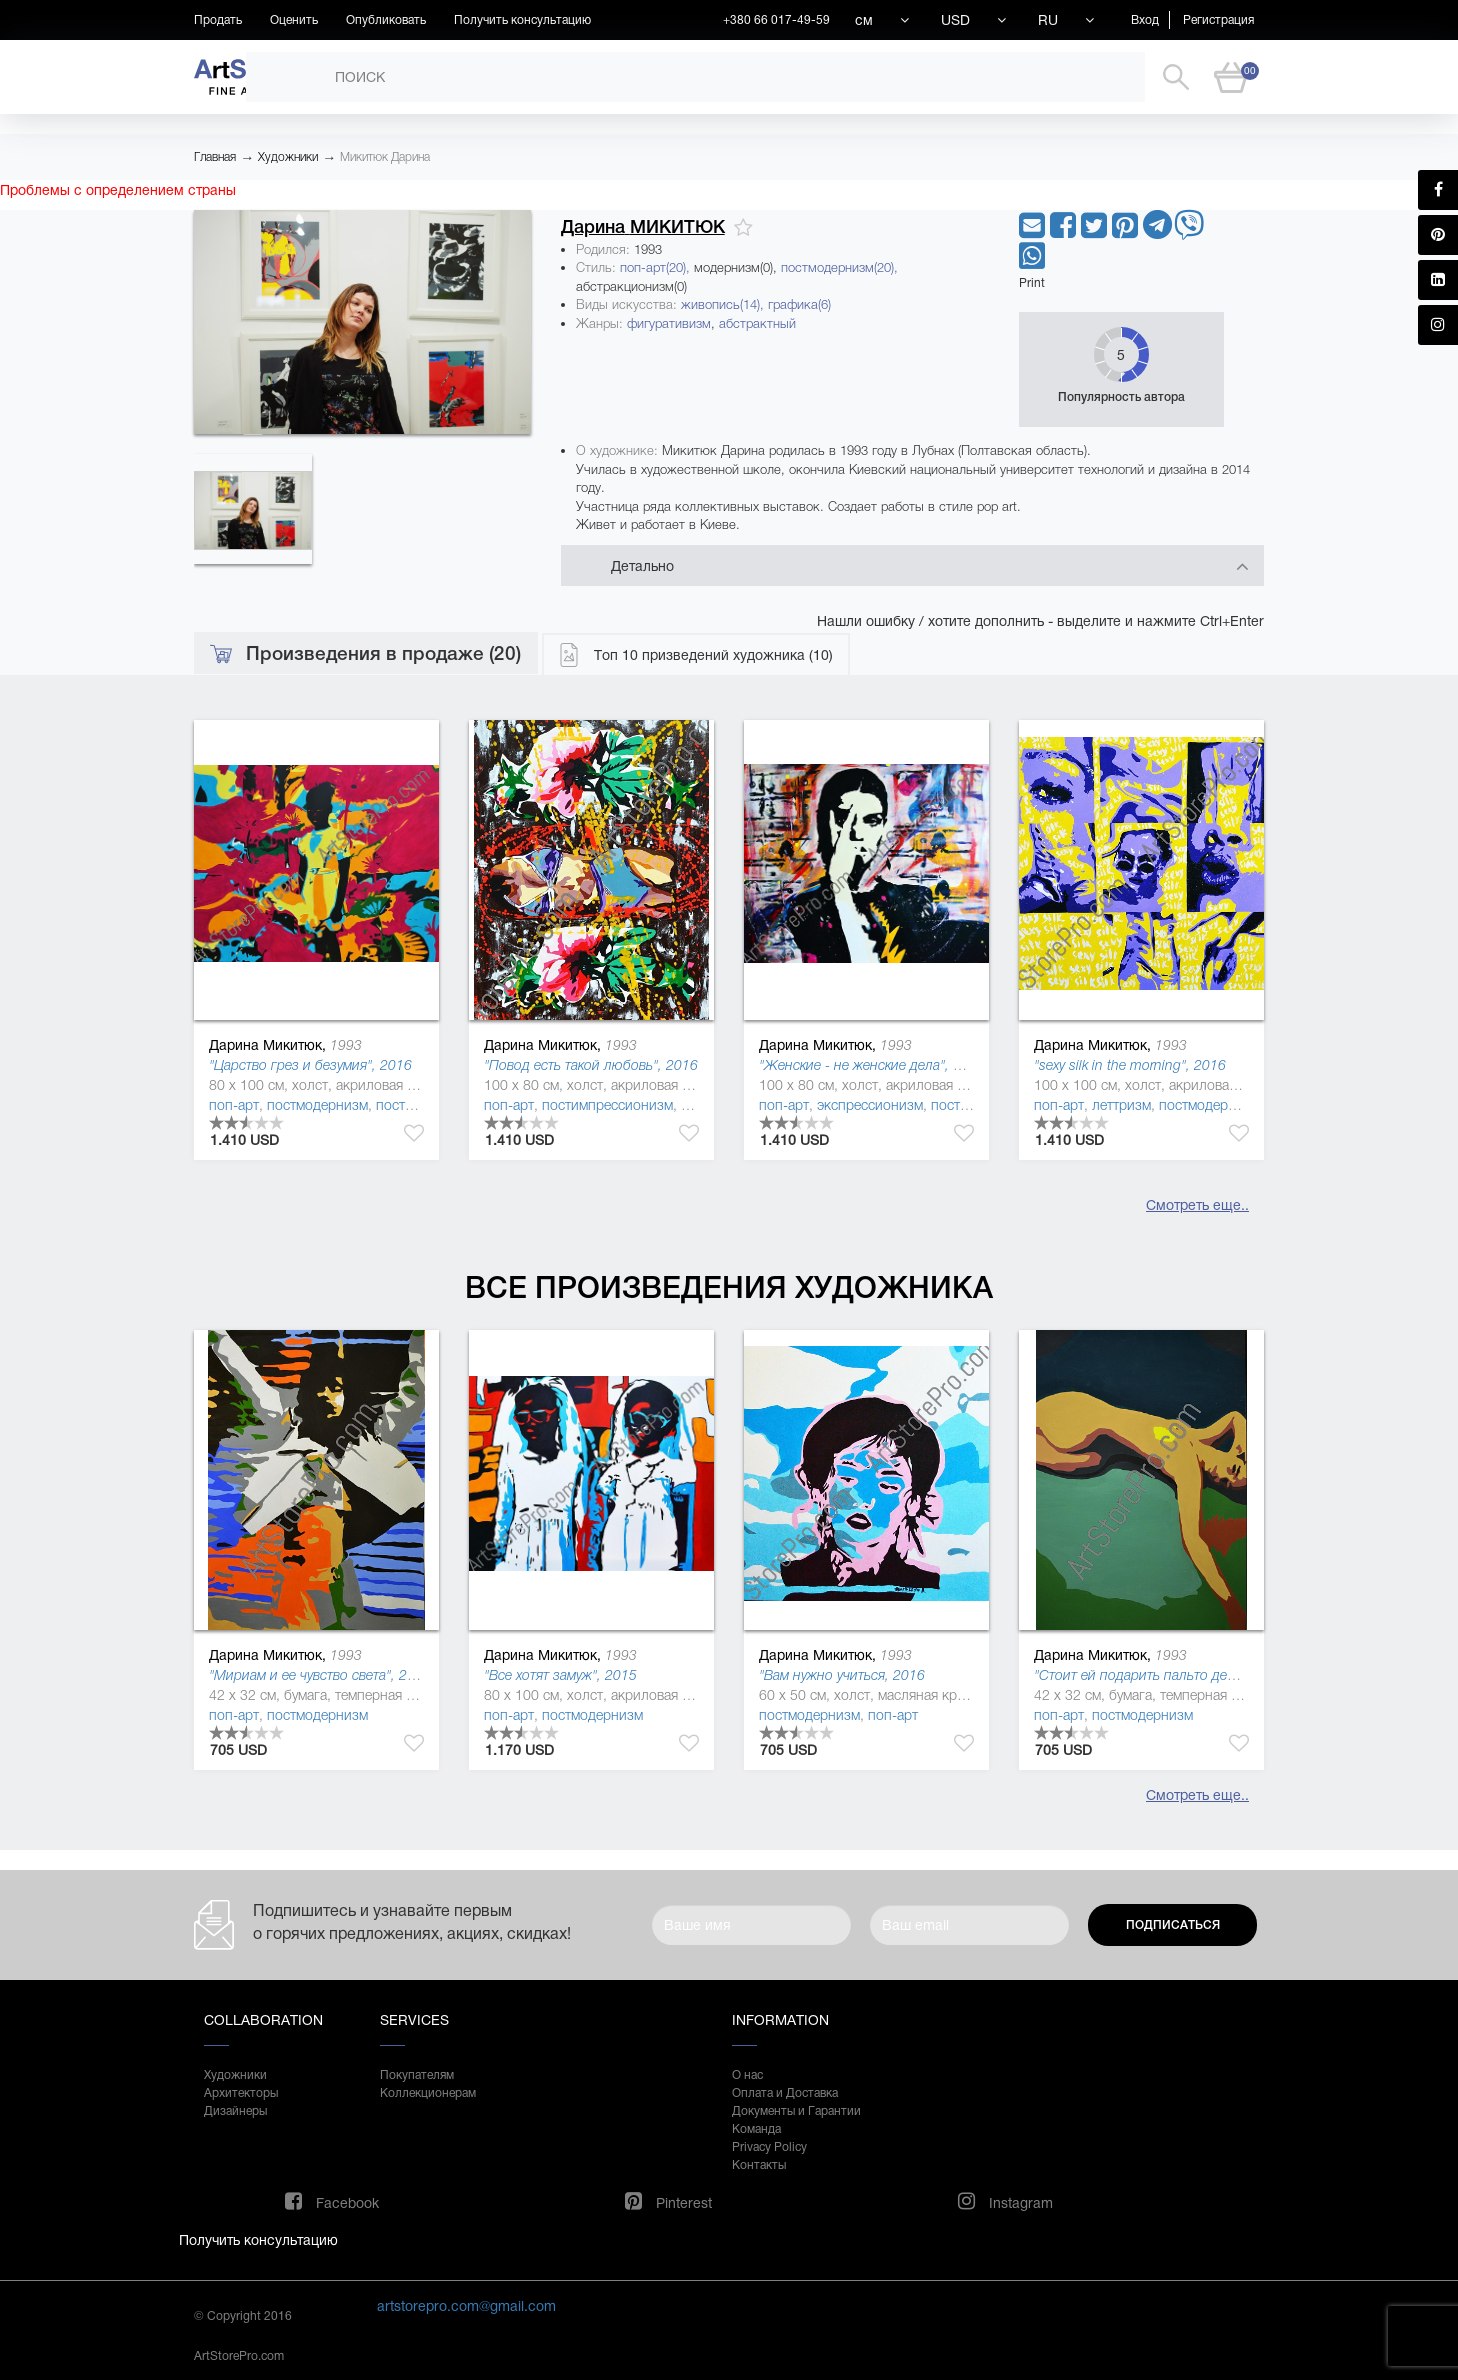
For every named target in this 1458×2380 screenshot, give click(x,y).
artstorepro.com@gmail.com (466, 2306)
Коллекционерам (428, 2093)
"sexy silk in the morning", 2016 (1130, 1065)
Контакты (759, 2165)
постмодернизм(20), (839, 267)
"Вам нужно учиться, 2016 (842, 1675)
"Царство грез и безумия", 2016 (310, 1065)
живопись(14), (724, 304)
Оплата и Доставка (785, 2093)
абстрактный (757, 323)
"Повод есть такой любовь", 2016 (591, 1065)
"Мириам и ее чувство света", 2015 (320, 1675)
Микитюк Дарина (385, 157)
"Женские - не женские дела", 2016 (872, 1065)
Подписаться (1173, 1925)
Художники (288, 157)
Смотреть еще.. (1197, 1205)
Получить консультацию (522, 20)
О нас (747, 2075)
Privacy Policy (769, 2147)
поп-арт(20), (657, 267)
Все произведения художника (729, 1287)
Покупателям (417, 2075)
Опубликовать (386, 20)
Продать (218, 20)
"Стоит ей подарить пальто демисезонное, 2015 (1189, 1675)
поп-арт (234, 1105)
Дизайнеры (235, 2111)
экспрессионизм (870, 1105)
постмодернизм (317, 1105)
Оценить (294, 20)
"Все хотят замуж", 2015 (560, 1675)
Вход (1145, 20)
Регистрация (1218, 20)
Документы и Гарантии (796, 2111)
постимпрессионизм (607, 1105)
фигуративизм (669, 323)
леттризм (1121, 1105)
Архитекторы (241, 2093)
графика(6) (799, 304)
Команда (756, 2129)
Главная (215, 157)
